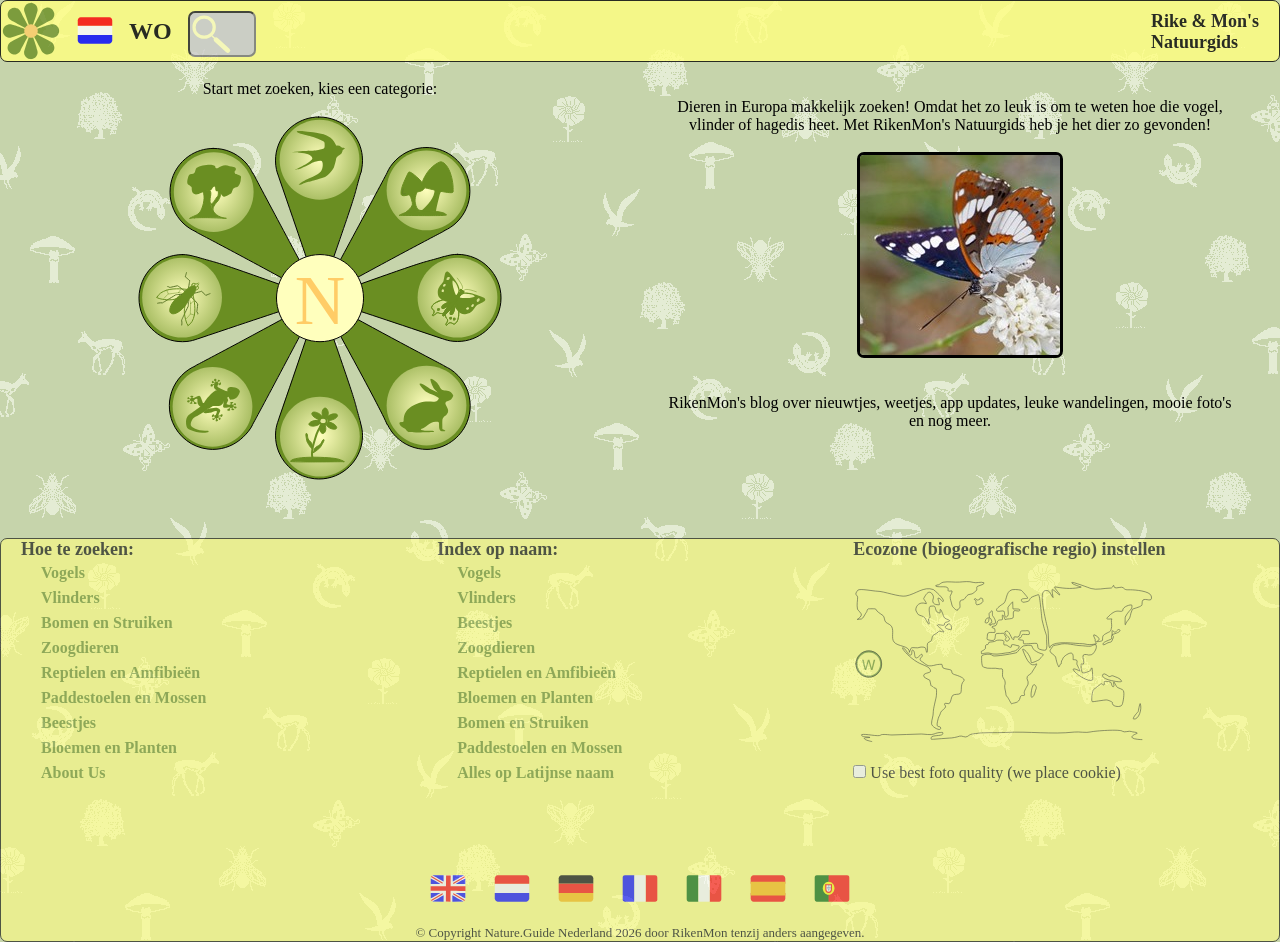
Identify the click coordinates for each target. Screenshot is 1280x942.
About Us (73, 772)
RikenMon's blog (724, 402)
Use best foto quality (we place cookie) (993, 772)
